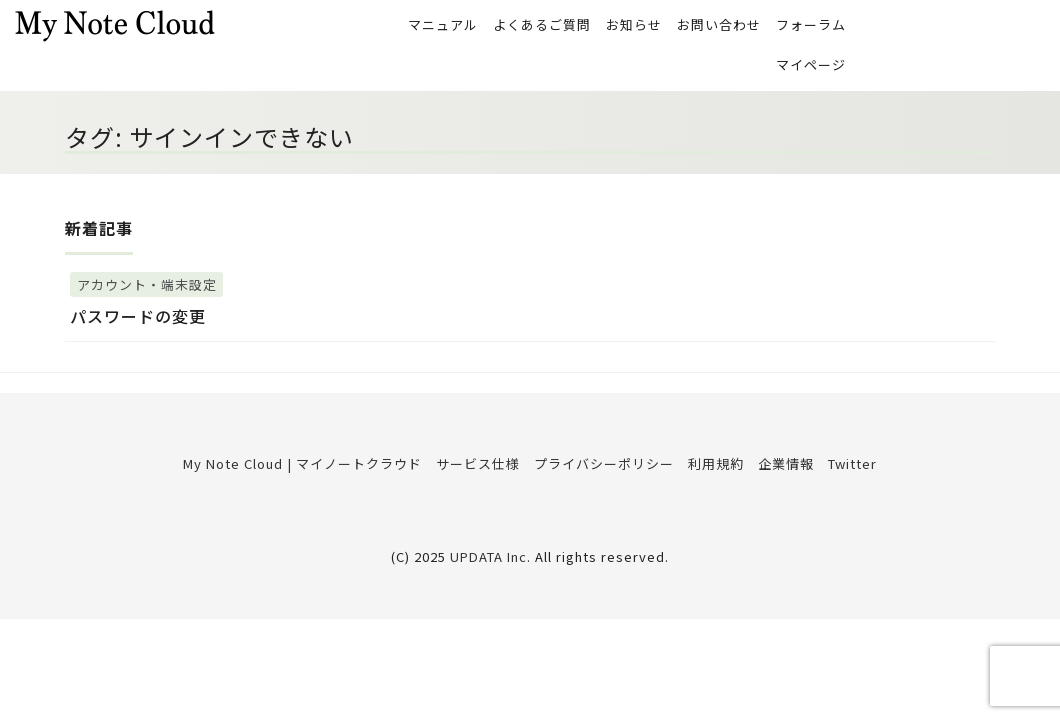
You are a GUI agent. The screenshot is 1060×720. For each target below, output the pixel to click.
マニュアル (443, 25)
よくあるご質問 (542, 25)
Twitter (852, 467)
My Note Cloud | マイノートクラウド (302, 467)
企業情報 (786, 467)
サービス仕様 (478, 467)
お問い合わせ (719, 25)
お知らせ (634, 25)
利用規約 (716, 467)
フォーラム (811, 25)
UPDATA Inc (488, 560)
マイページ (811, 67)
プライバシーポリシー (604, 467)
